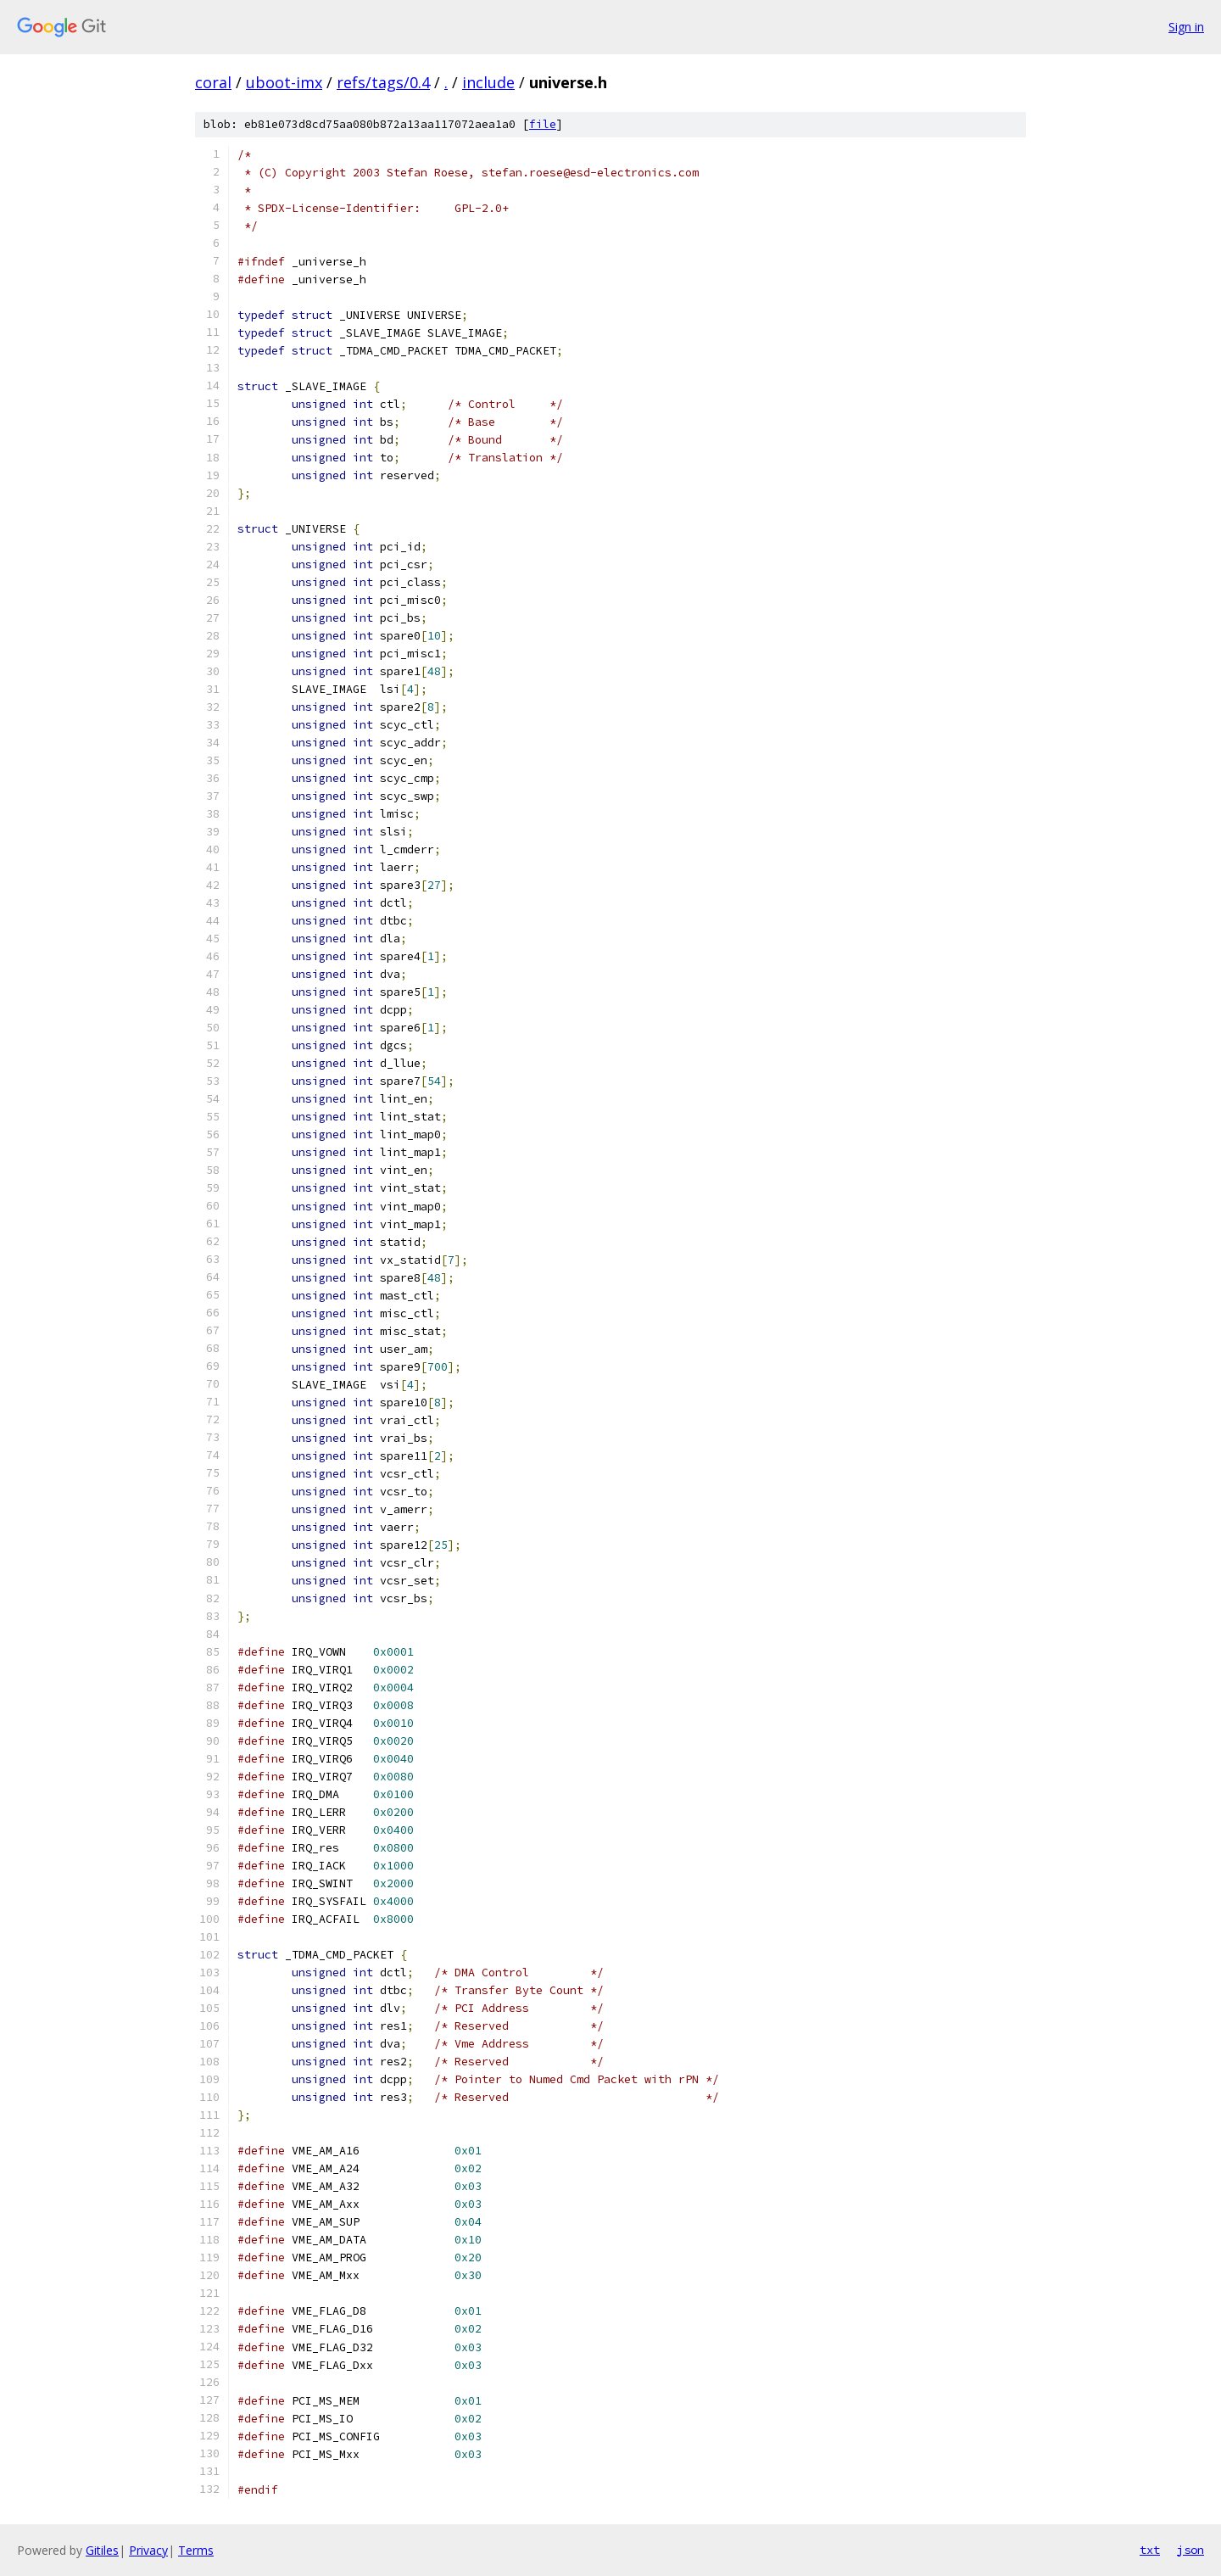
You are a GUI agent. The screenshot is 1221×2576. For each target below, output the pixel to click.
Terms (196, 2550)
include (488, 82)
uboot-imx (284, 82)
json (1190, 2549)
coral (213, 82)
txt (1150, 2549)
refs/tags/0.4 (383, 82)
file (542, 124)
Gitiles (102, 2550)
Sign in (1186, 27)
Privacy (148, 2550)
